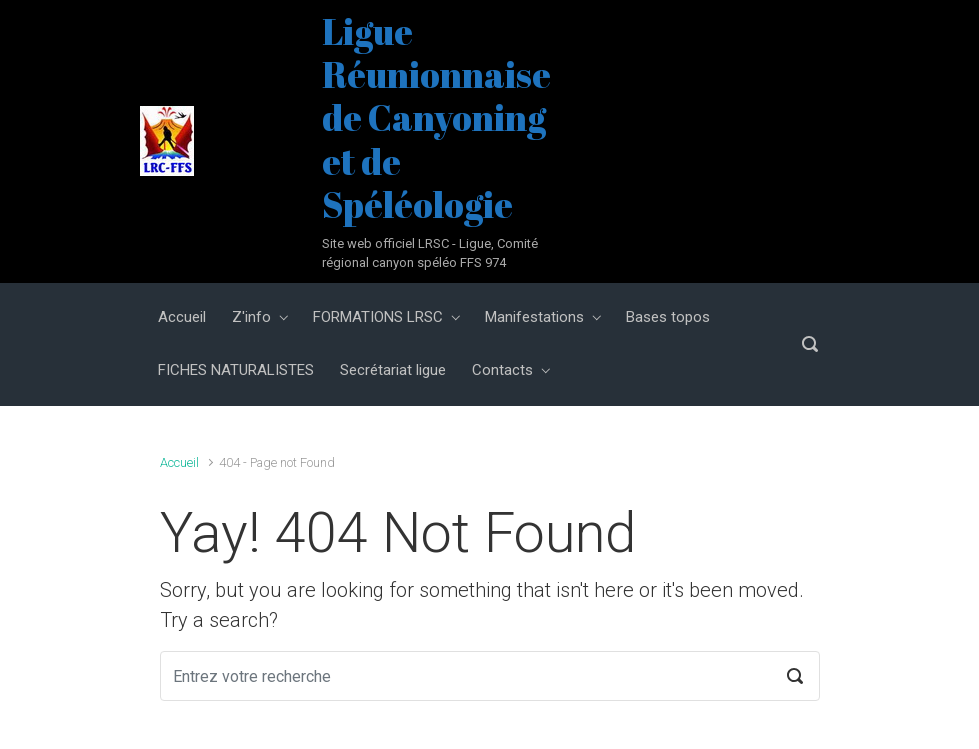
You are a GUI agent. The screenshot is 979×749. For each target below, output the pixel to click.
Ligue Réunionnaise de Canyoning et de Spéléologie (436, 117)
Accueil (179, 462)
